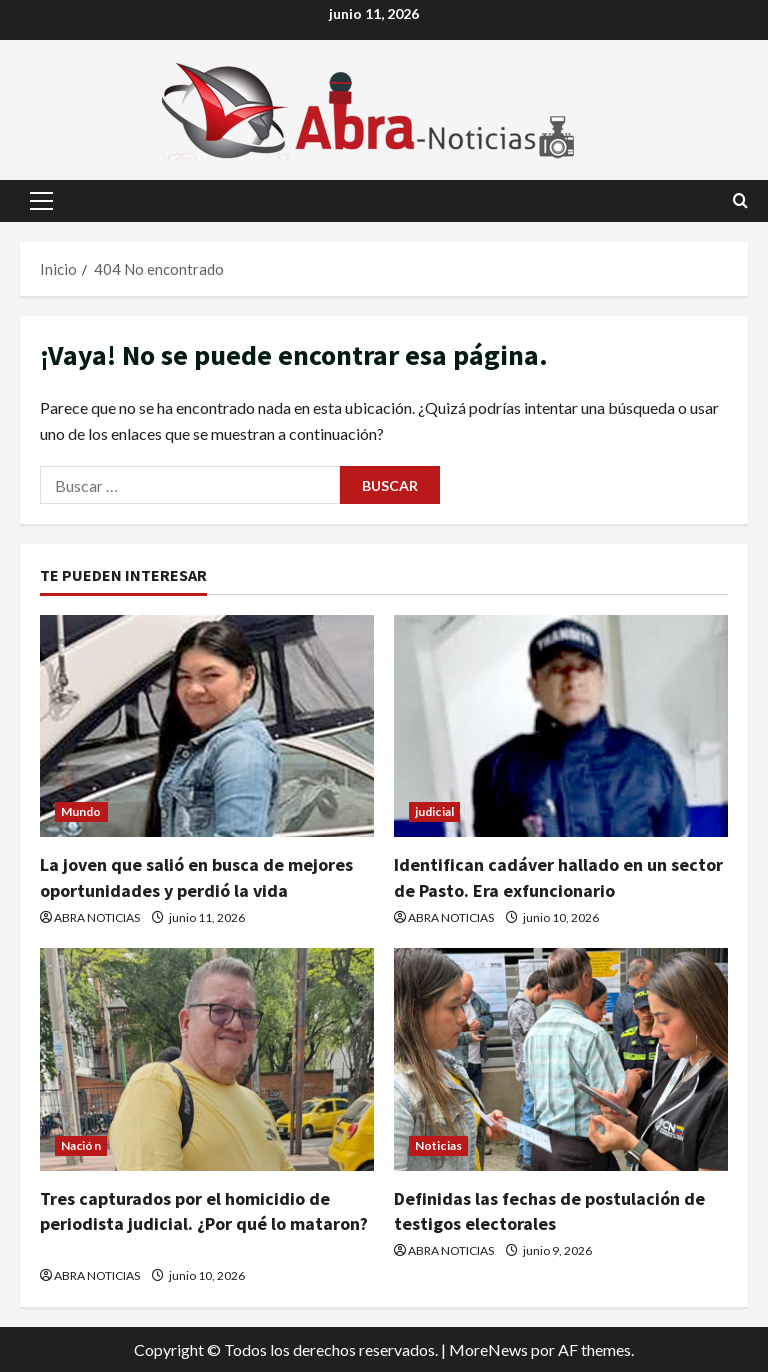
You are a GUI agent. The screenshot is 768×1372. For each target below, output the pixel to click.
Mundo (81, 811)
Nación (81, 1145)
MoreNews (488, 1349)
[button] (41, 201)
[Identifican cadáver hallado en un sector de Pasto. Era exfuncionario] (561, 726)
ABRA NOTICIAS (97, 917)
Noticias (438, 1145)
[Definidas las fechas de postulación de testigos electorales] (561, 1059)
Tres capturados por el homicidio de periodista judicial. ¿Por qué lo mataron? (204, 1223)
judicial (434, 811)
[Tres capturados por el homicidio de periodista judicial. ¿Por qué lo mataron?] (207, 1059)
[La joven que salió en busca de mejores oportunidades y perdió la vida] (207, 726)
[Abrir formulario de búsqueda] (740, 201)
